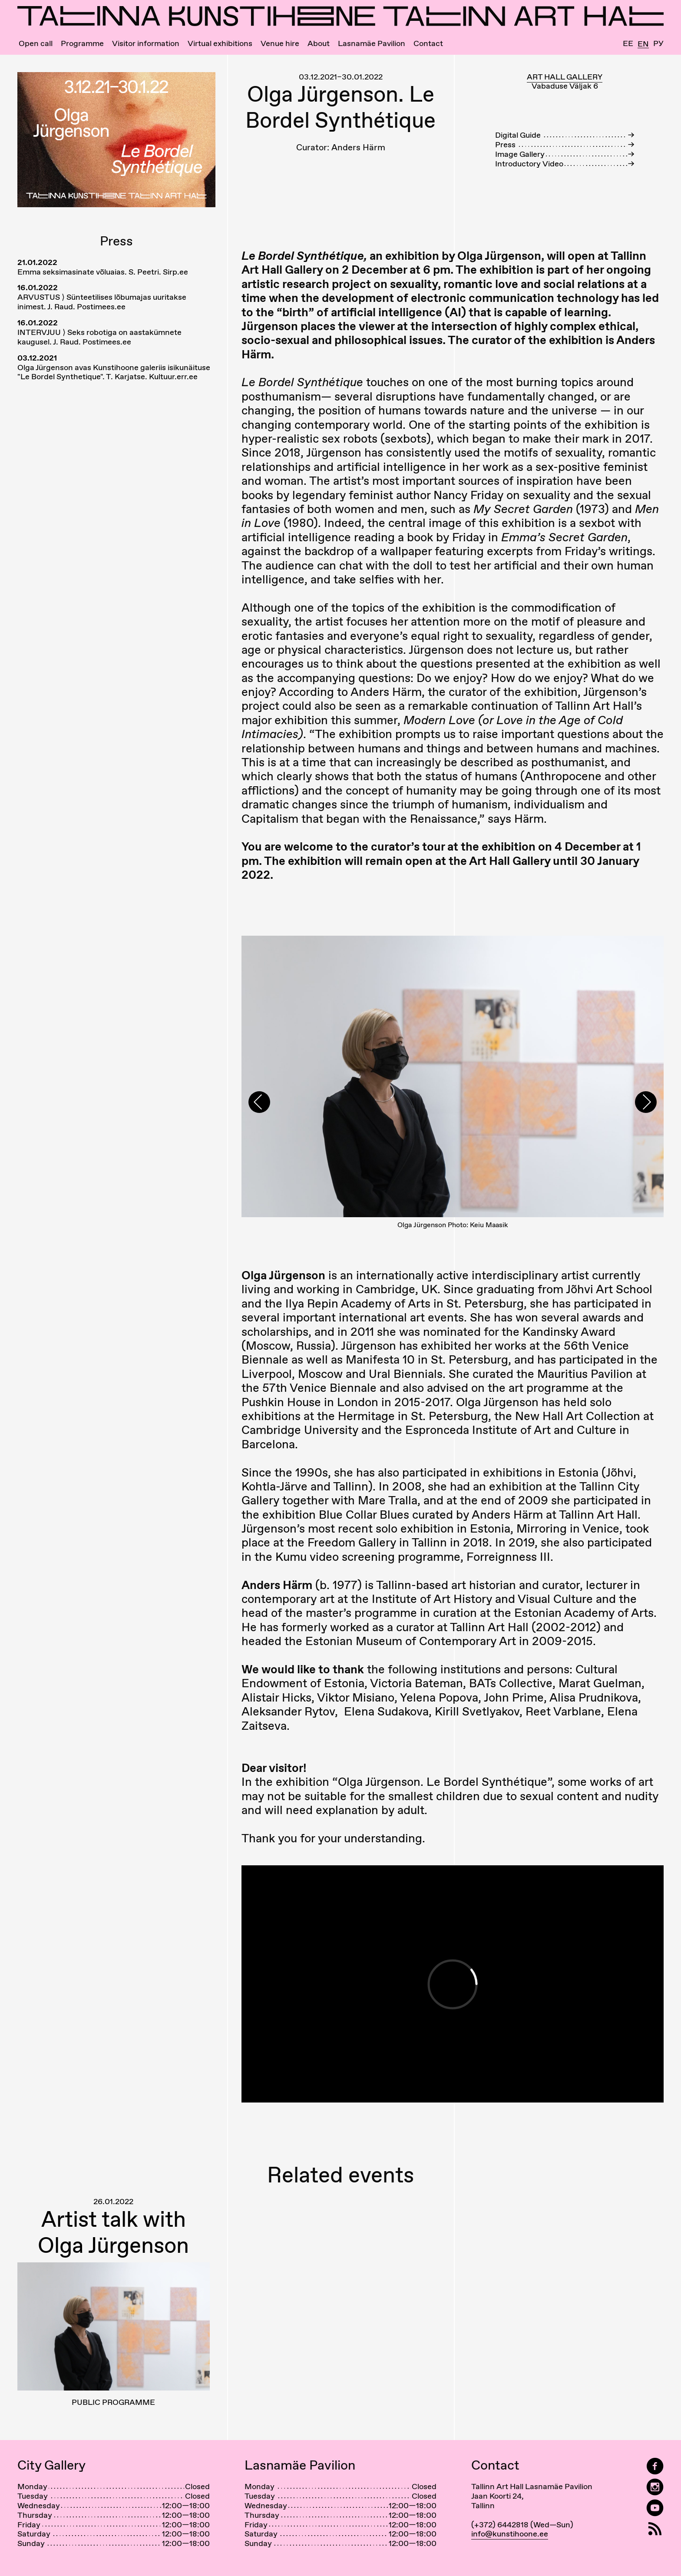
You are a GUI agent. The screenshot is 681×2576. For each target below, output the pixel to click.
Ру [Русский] (658, 43)
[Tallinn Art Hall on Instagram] (655, 2487)
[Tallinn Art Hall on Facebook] (655, 2466)
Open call (36, 43)
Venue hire (280, 43)
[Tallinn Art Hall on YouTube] (655, 2508)
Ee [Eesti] (628, 43)
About (318, 43)
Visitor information (145, 43)
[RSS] (655, 2529)
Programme (82, 43)
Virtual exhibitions (220, 43)
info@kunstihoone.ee (509, 2533)
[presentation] (259, 1102)
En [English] (643, 44)
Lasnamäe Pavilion (371, 43)
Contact (428, 43)
